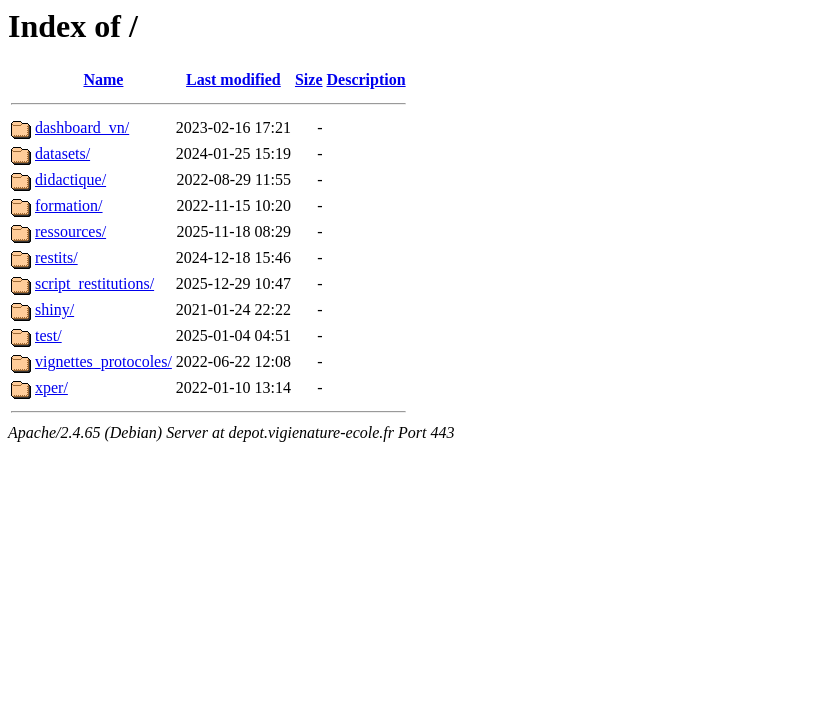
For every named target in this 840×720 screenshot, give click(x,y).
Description (366, 79)
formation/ (69, 205)
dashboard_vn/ (82, 127)
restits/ (56, 257)
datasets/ (62, 153)
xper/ (51, 387)
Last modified (233, 79)
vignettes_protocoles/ (103, 361)
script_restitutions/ (94, 283)
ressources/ (70, 231)
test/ (48, 335)
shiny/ (54, 309)
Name (103, 79)
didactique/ (70, 179)
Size (309, 79)
